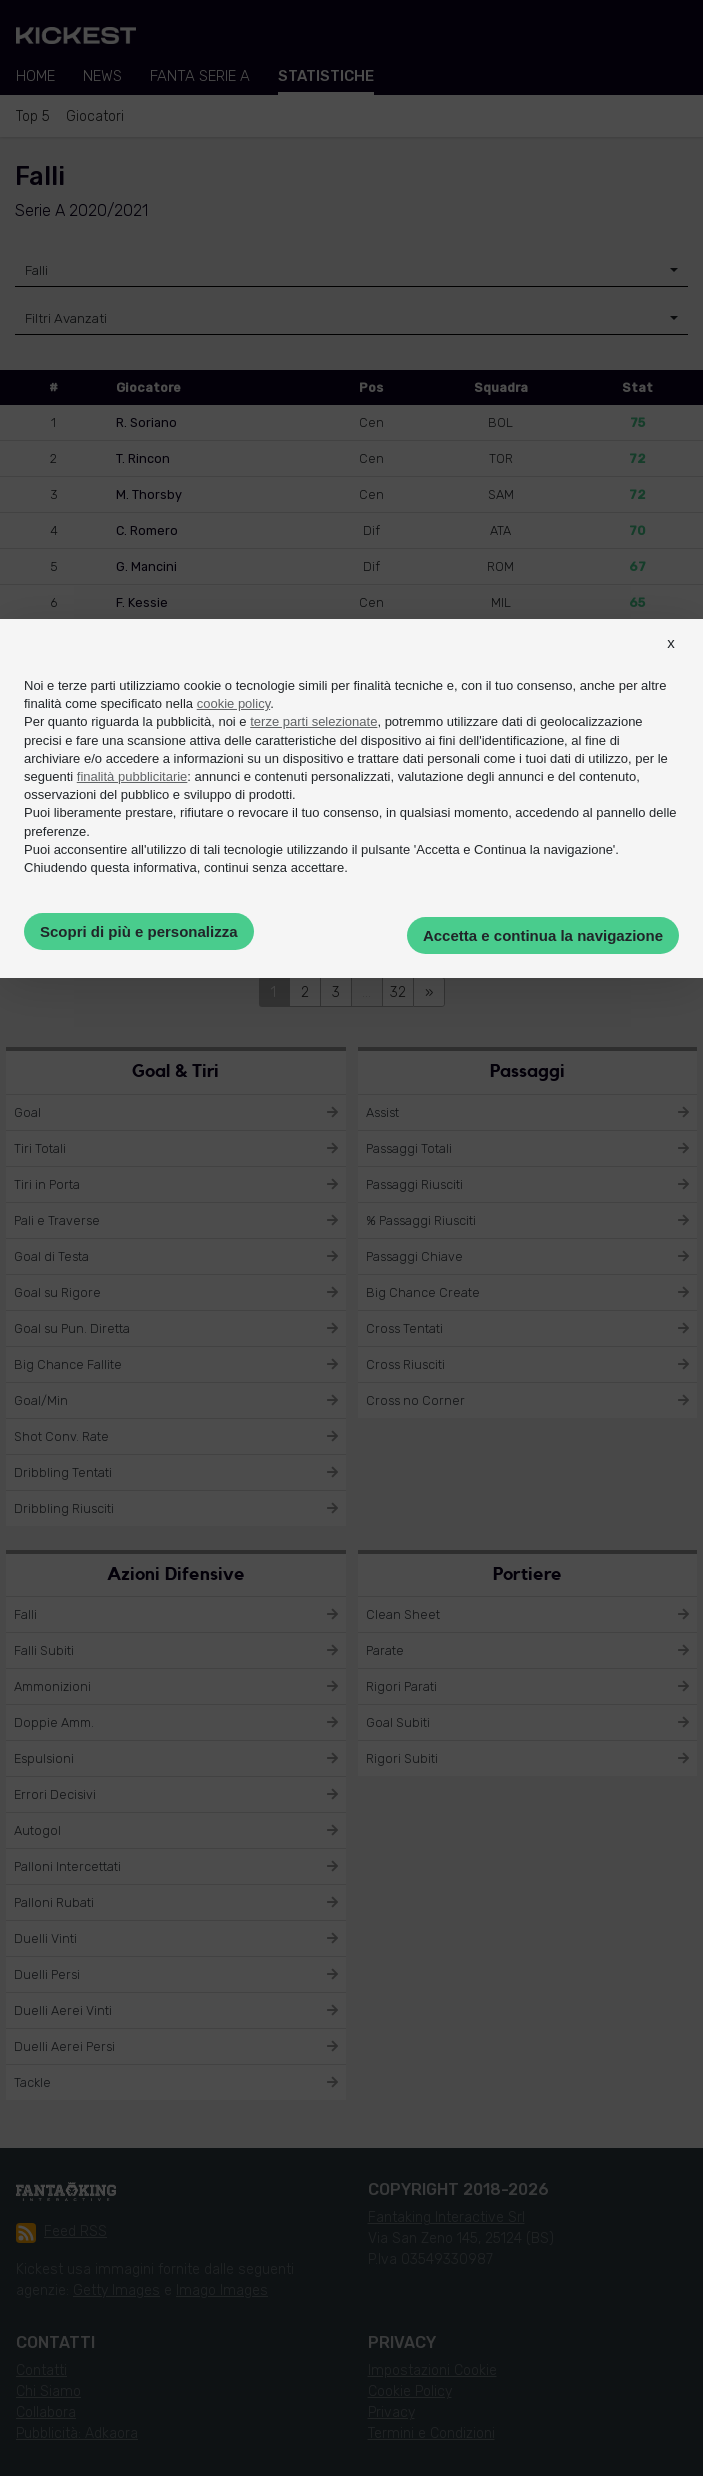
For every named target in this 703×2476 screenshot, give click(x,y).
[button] (671, 661)
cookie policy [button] (233, 703)
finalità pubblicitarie (132, 776)
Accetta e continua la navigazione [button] (543, 935)
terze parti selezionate (313, 721)
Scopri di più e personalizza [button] (139, 931)
